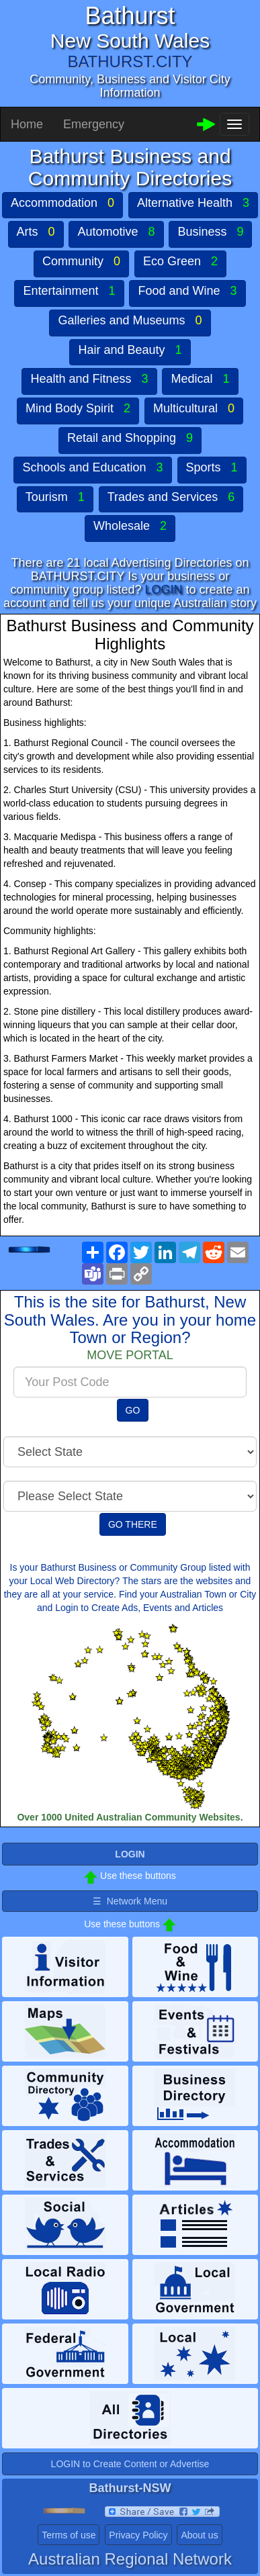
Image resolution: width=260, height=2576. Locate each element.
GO (133, 1410)
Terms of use (68, 2535)
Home (27, 124)
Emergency (93, 124)
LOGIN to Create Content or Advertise (130, 2463)
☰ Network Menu (130, 1901)
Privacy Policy (138, 2535)
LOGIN (164, 589)
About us (199, 2535)
